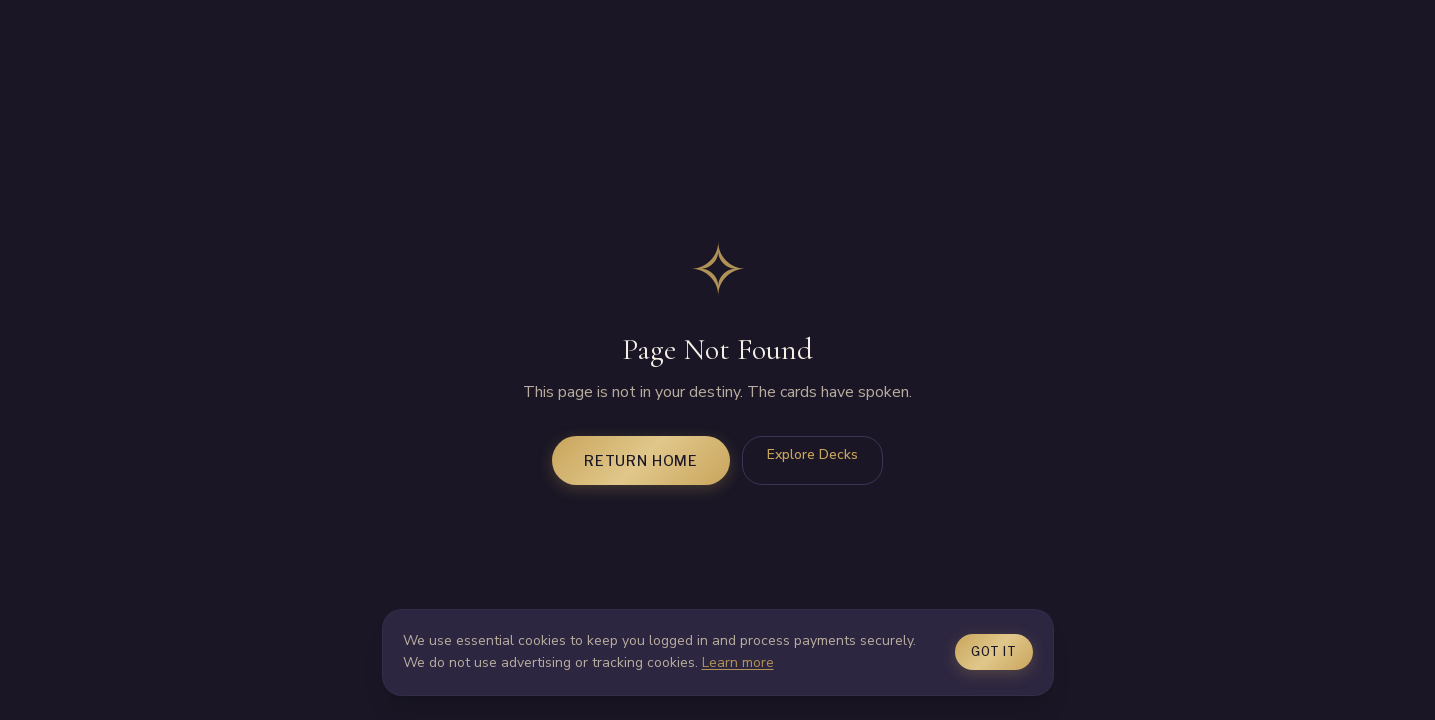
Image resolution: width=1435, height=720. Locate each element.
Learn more (738, 662)
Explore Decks (812, 454)
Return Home (641, 460)
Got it (993, 651)
